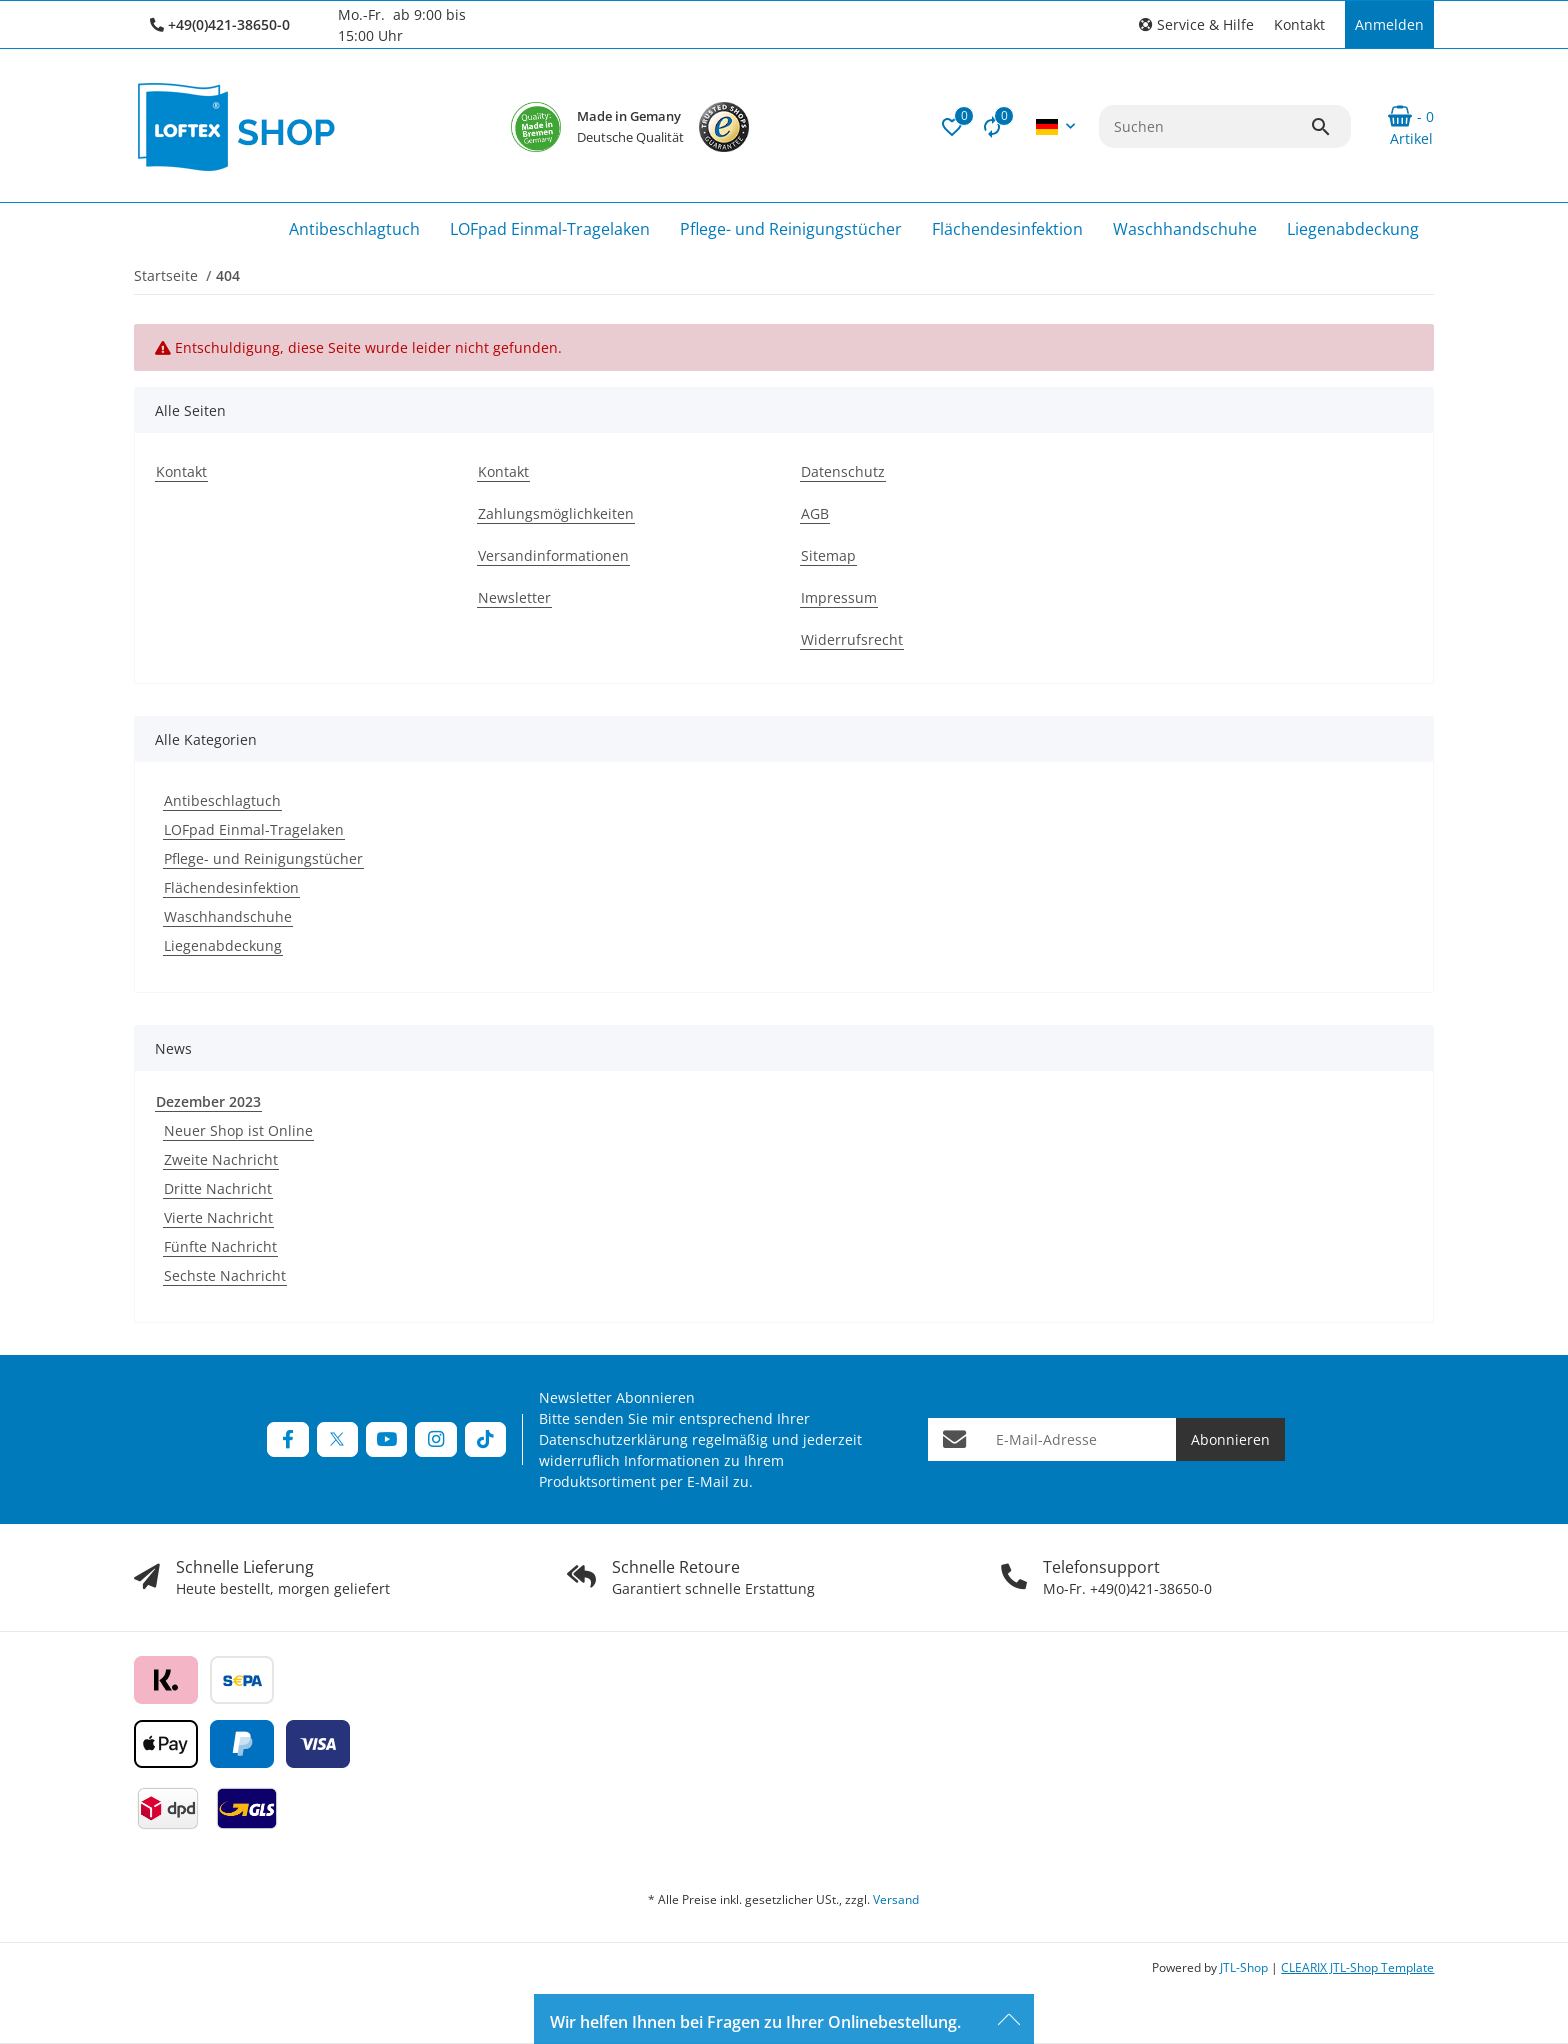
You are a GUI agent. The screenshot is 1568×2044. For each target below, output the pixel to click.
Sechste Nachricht (225, 1275)
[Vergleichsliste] (992, 127)
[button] (1196, 24)
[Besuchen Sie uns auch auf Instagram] (435, 1439)
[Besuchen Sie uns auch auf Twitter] (337, 1439)
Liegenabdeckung (223, 945)
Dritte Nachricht (218, 1188)
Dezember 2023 (208, 1101)
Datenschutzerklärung (613, 1439)
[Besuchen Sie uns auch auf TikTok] (485, 1439)
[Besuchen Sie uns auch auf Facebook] (287, 1439)
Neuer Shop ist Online (238, 1130)
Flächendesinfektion (231, 887)
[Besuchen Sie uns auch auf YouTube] (386, 1439)
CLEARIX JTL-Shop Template (1357, 1967)
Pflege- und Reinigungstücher (263, 858)
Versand (896, 1899)
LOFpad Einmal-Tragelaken (254, 829)
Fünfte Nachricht (220, 1246)
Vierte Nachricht (218, 1217)
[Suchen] (1204, 126)
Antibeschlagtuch (222, 800)
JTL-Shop (1245, 1967)
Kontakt (1299, 24)
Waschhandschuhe (228, 916)
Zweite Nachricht (221, 1159)
